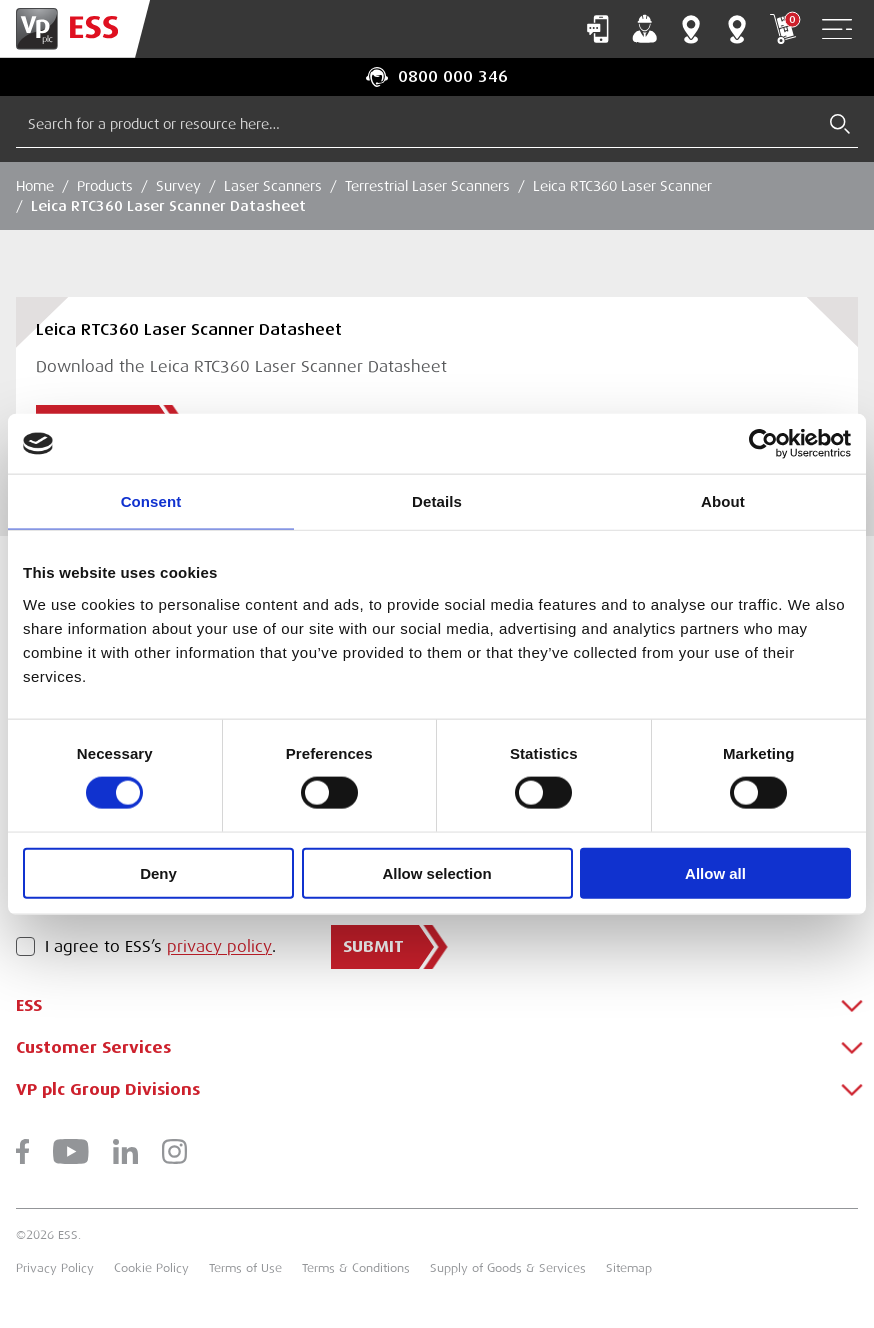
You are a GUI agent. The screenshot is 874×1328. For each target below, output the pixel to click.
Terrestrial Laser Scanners (427, 186)
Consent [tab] (151, 501)
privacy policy (219, 947)
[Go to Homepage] (75, 29)
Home (35, 186)
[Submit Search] (840, 124)
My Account (645, 29)
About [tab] (723, 501)
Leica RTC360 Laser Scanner (622, 186)
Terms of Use (245, 1268)
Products (105, 186)
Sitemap (629, 1268)
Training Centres (737, 29)
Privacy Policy (55, 1268)
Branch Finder (691, 29)
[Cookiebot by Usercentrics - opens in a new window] (763, 444)
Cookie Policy (151, 1268)
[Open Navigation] (837, 29)
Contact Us (598, 29)
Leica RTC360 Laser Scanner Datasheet (168, 206)
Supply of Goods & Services (508, 1268)
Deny (158, 872)
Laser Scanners (273, 186)
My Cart (783, 29)
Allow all (715, 872)
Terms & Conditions (356, 1268)
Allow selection (436, 872)
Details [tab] (437, 501)
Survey (178, 186)
